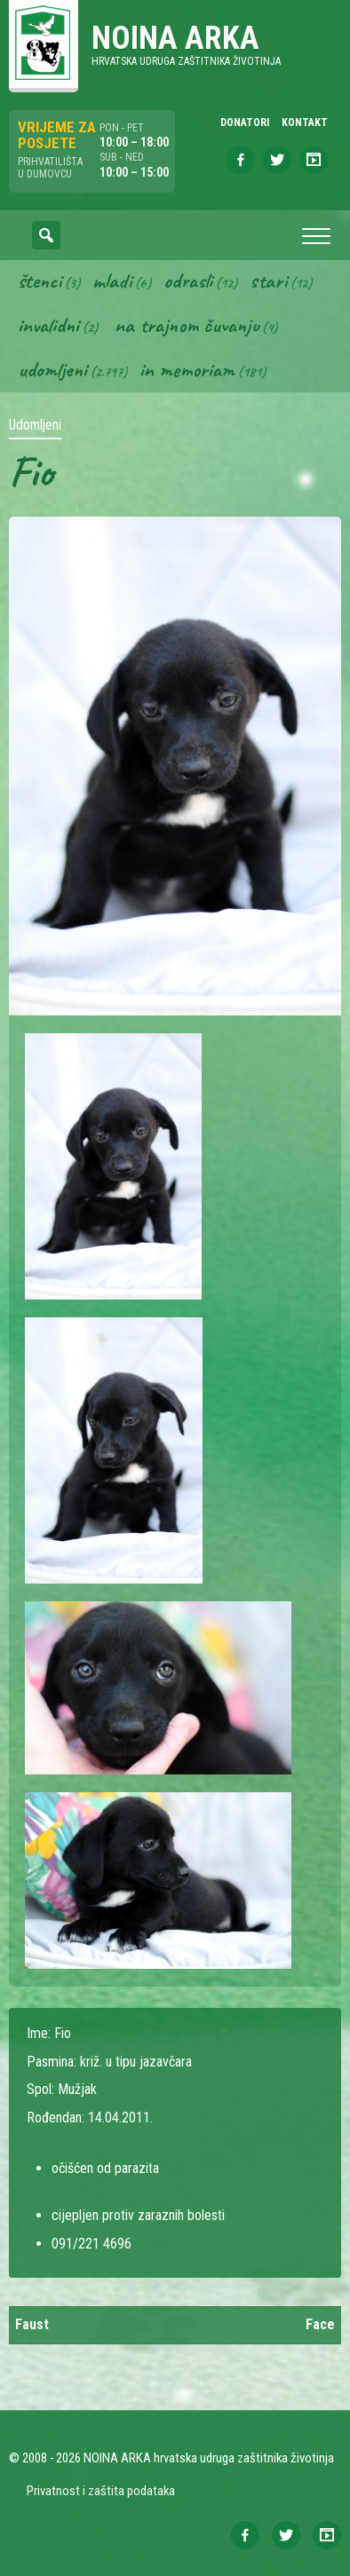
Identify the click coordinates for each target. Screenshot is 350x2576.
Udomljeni (52, 369)
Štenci (39, 280)
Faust (32, 2324)
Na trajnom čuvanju (187, 325)
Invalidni (48, 325)
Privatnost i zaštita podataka (101, 2491)
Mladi (111, 280)
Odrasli (187, 280)
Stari (268, 280)
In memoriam (187, 369)
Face (320, 2324)
